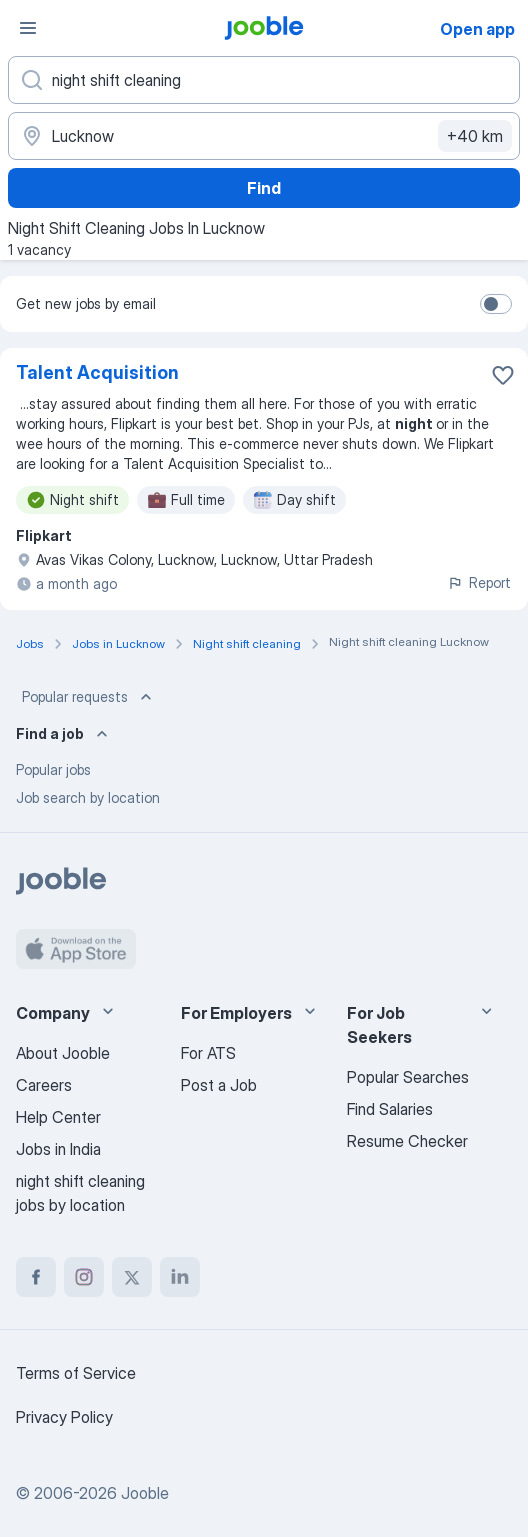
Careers (44, 1085)
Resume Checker (407, 1141)
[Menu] (28, 28)
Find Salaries (390, 1109)
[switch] (496, 304)
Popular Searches (408, 1077)
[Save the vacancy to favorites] (503, 375)
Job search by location (88, 797)
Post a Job (219, 1085)
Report (479, 582)
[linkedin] (180, 1277)
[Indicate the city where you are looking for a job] (264, 136)
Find (264, 188)
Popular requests (89, 697)
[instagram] (84, 1277)
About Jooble (63, 1053)
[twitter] (132, 1277)
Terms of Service (76, 1373)
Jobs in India (58, 1149)
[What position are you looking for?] (264, 80)
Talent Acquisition (97, 372)
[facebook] (36, 1277)
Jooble (145, 1493)
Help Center (58, 1117)
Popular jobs (53, 769)
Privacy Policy (64, 1417)
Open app (477, 29)
